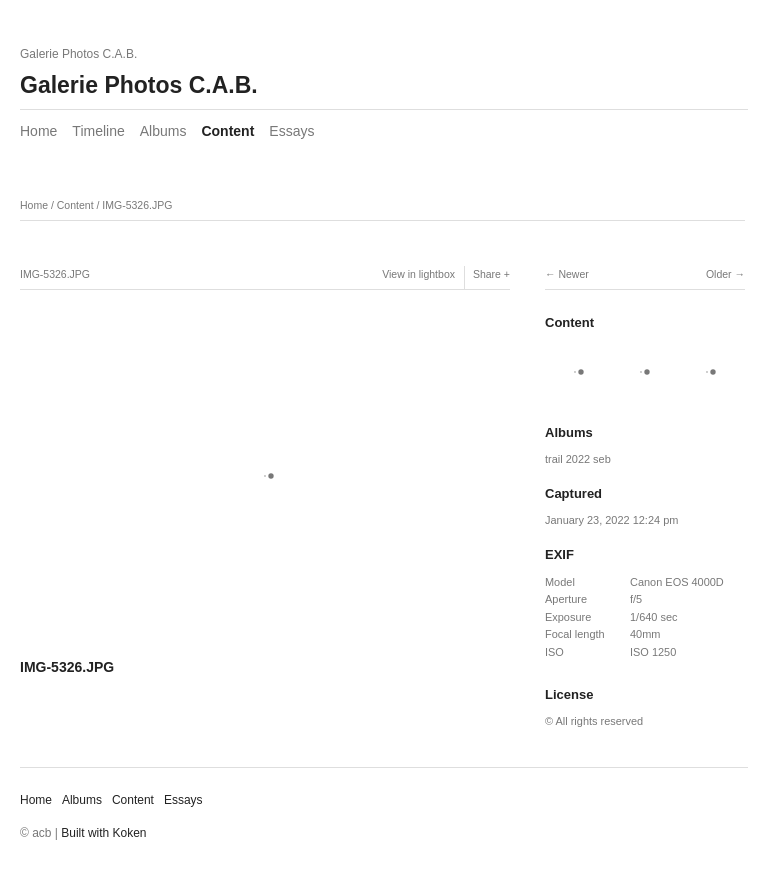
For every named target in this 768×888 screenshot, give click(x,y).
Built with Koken (103, 833)
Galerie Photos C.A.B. (139, 85)
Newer (573, 274)
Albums (163, 131)
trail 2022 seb (578, 459)
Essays (291, 131)
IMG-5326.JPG (137, 205)
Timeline (98, 131)
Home (38, 131)
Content (227, 131)
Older (719, 274)
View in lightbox (418, 274)
